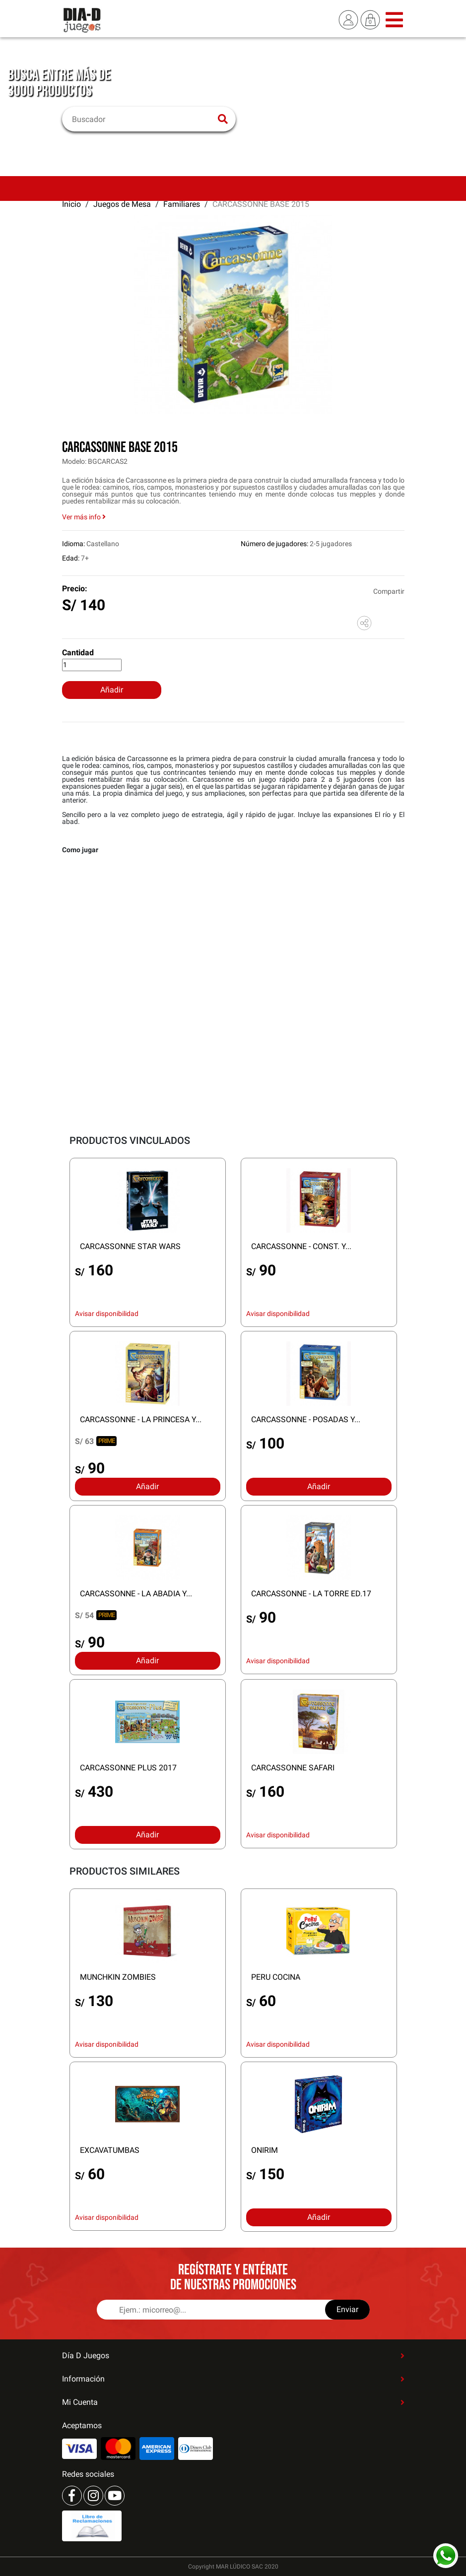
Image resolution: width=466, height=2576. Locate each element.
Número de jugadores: (274, 544)
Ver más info (84, 517)
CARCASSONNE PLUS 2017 (128, 1767)
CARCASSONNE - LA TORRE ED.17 (311, 1593)
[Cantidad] (92, 665)
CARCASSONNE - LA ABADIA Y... (136, 1593)
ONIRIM (264, 2150)
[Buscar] (142, 119)
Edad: (70, 558)
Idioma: (73, 544)
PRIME (106, 1441)
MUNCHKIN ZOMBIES (118, 1977)
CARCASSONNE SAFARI (292, 1767)
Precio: (74, 588)
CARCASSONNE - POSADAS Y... (305, 1419)
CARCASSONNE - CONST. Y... (301, 1246)
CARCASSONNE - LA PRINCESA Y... (140, 1419)
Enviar (347, 2309)
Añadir (111, 689)
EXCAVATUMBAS (109, 2150)
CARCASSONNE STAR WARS (130, 1246)
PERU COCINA (275, 1977)
